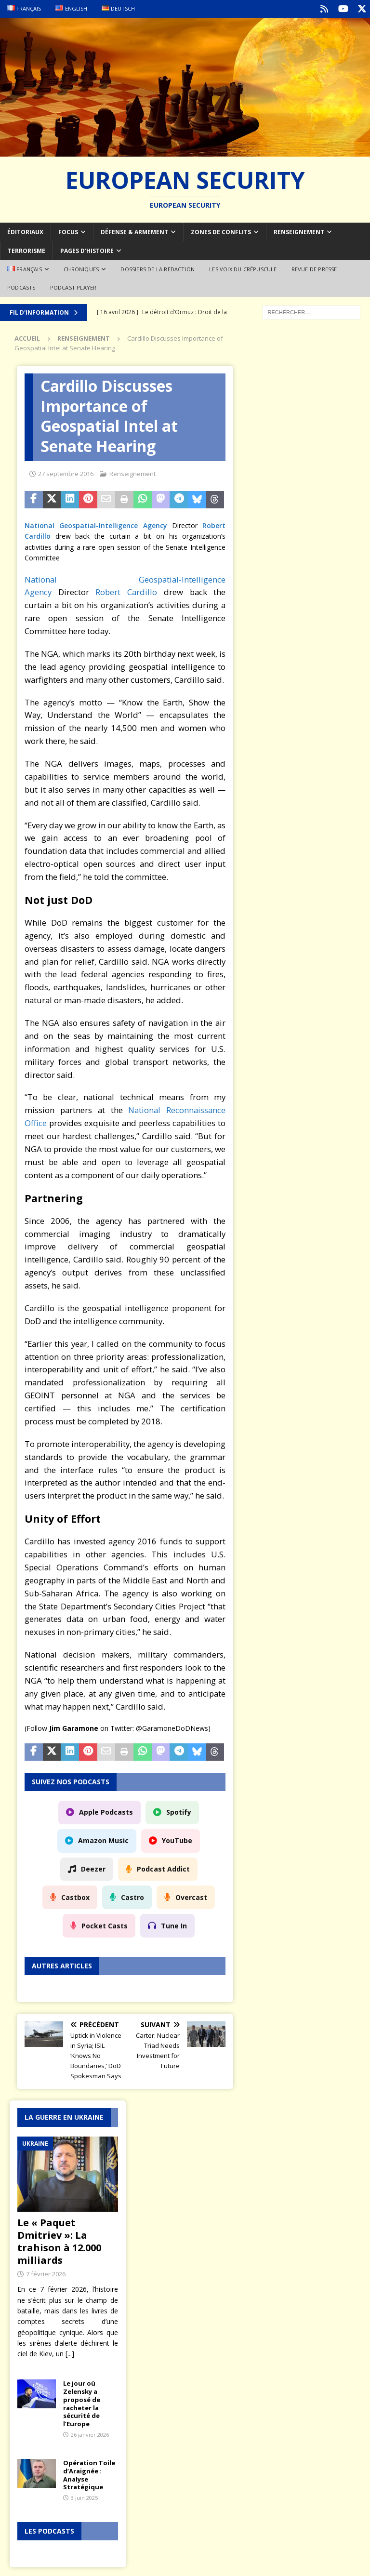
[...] (70, 2352)
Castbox (75, 1895)
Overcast (191, 1895)
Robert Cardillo (126, 591)
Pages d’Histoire (87, 250)
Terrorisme (26, 250)
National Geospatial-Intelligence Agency (96, 524)
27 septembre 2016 (65, 472)
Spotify (178, 1811)
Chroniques (81, 268)
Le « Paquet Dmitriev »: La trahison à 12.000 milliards (59, 2240)
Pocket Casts (104, 1924)
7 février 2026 (46, 2273)
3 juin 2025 (84, 2496)
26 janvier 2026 (90, 2433)
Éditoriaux (25, 231)
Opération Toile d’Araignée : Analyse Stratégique (89, 2473)
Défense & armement (134, 231)
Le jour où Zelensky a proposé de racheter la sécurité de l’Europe (81, 2402)
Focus (68, 231)
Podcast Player (73, 286)
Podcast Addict (163, 1867)
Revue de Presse (314, 268)
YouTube (177, 1839)
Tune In (174, 1924)
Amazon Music (103, 1839)
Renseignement (299, 231)
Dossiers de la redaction (157, 268)
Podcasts (21, 286)
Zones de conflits (221, 231)
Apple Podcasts (106, 1811)
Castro (132, 1895)
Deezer (93, 1867)
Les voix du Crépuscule (243, 268)
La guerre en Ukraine (64, 2116)
